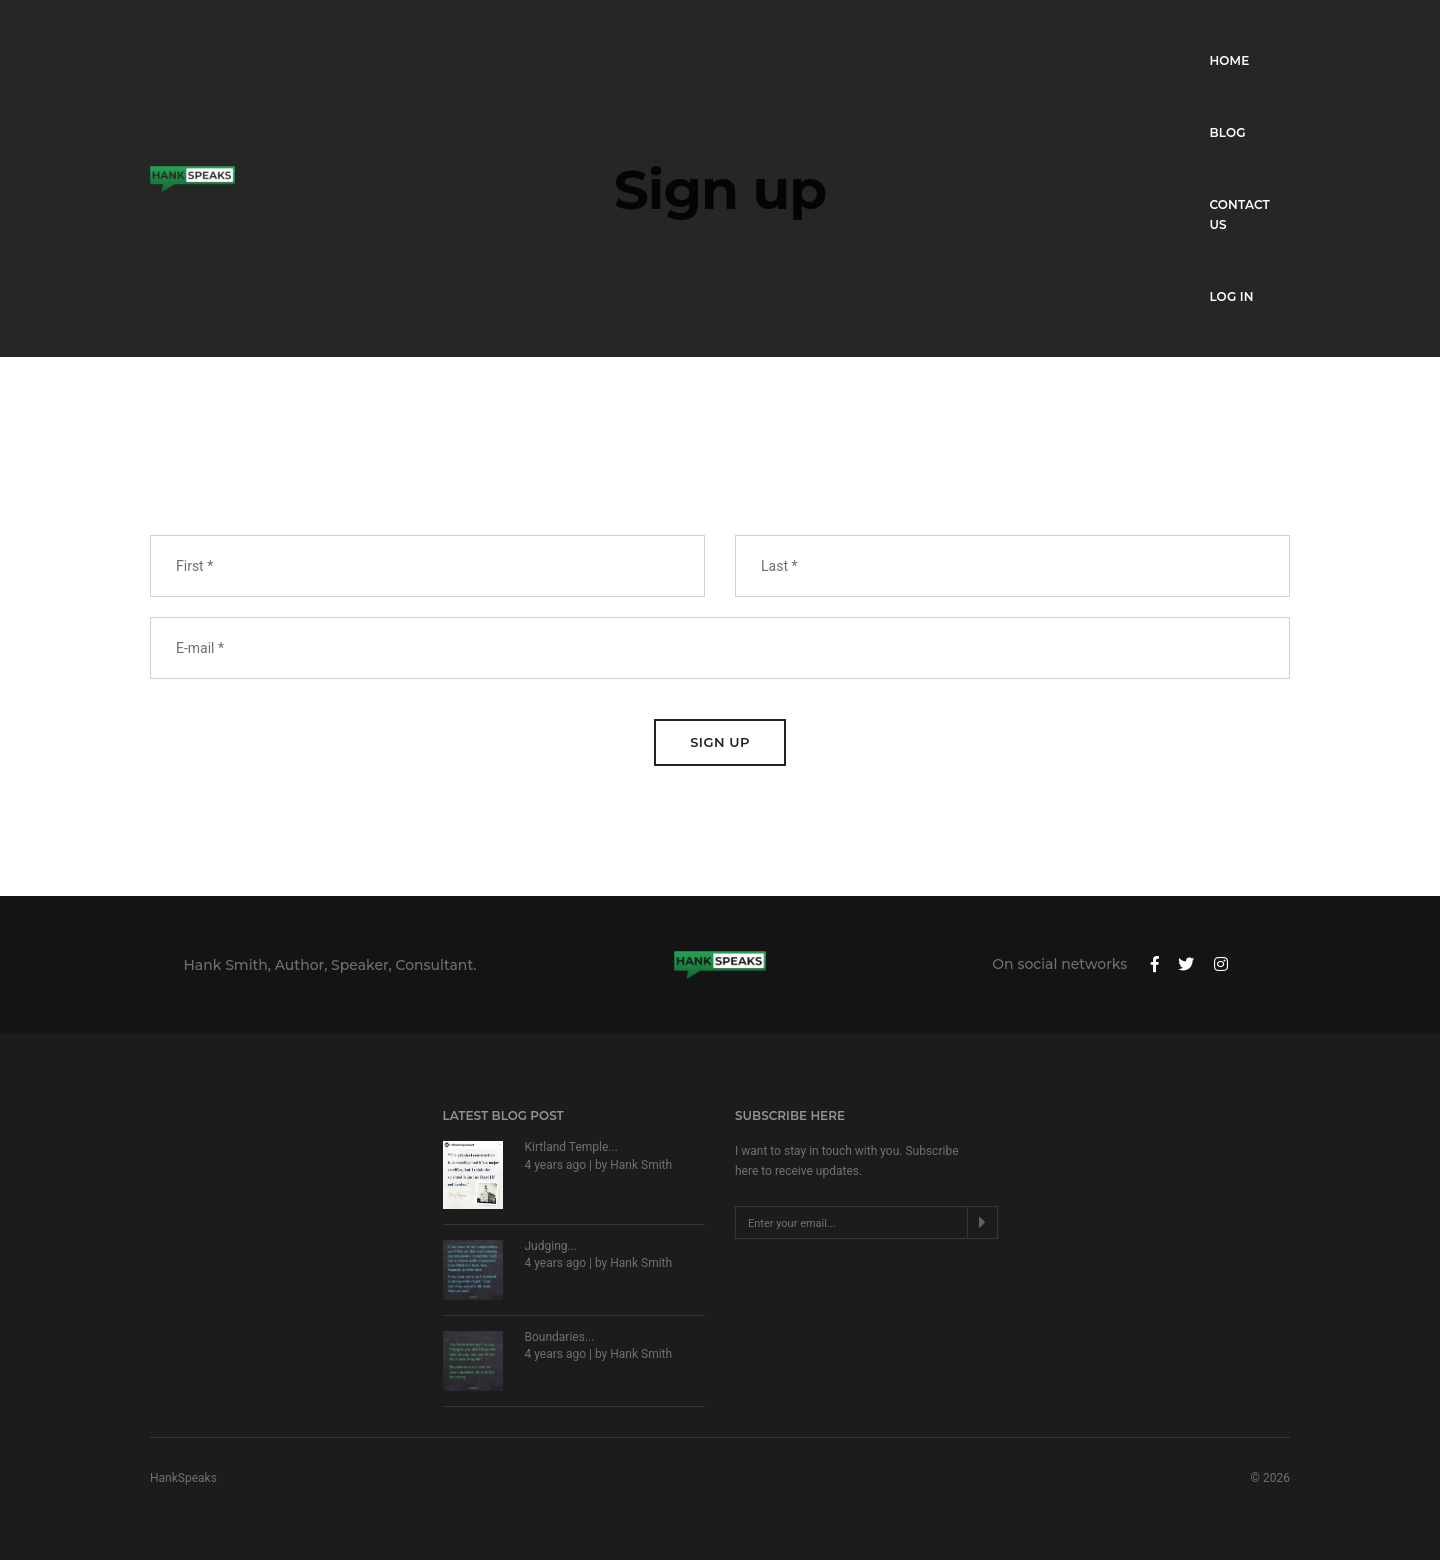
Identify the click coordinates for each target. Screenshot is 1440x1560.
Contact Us (1164, 35)
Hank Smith (641, 1165)
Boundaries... (560, 1337)
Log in (1268, 35)
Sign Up (720, 742)
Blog (1066, 35)
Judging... (551, 1246)
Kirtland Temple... (571, 1147)
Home (988, 35)
